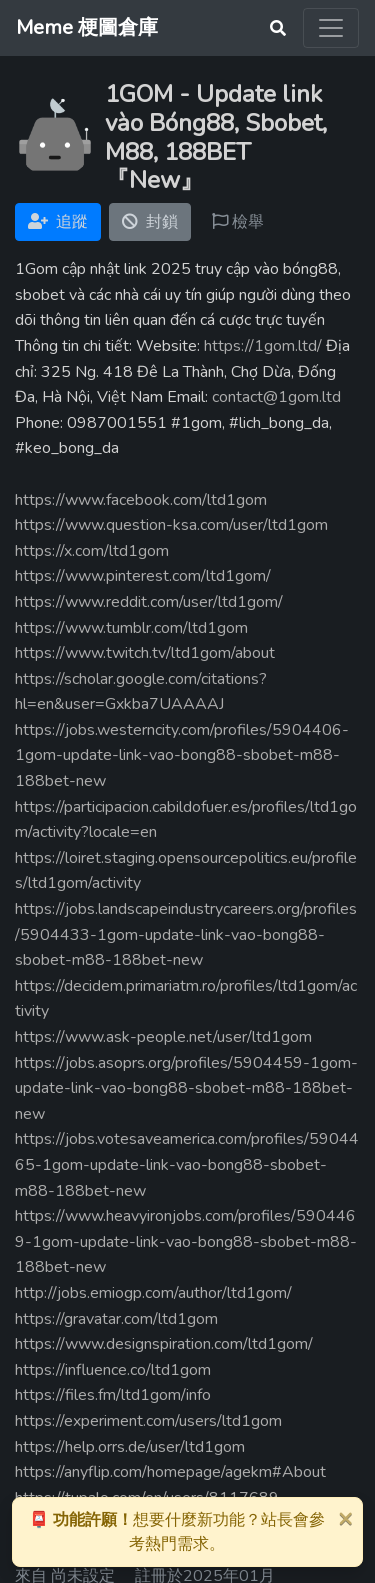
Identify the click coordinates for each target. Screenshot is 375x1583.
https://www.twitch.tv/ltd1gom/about (145, 653)
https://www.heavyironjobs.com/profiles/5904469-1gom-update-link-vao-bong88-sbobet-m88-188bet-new (186, 1241)
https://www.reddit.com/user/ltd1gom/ (149, 602)
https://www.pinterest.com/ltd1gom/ (143, 576)
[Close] (345, 1518)
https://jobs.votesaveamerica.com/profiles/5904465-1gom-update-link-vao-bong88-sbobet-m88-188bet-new (187, 1164)
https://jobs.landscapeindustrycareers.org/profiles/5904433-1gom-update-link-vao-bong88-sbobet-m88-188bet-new (186, 934)
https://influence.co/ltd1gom (113, 1370)
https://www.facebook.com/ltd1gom (141, 500)
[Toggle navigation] (331, 28)
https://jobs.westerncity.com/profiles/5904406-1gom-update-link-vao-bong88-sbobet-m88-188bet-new (182, 755)
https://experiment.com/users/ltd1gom (148, 1421)
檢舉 (238, 222)
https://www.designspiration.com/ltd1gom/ (164, 1344)
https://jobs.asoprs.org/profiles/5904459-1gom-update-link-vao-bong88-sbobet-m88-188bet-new (186, 1088)
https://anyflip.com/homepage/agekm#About (170, 1472)
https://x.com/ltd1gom (92, 551)
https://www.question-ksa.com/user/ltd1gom (171, 525)
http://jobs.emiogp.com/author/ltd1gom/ (153, 1293)
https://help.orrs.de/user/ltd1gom (130, 1447)
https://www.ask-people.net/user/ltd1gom (163, 1037)
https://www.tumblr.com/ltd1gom (131, 628)
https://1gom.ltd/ (263, 346)
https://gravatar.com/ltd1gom (116, 1319)
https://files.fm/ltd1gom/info (113, 1395)
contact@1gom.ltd (276, 397)
